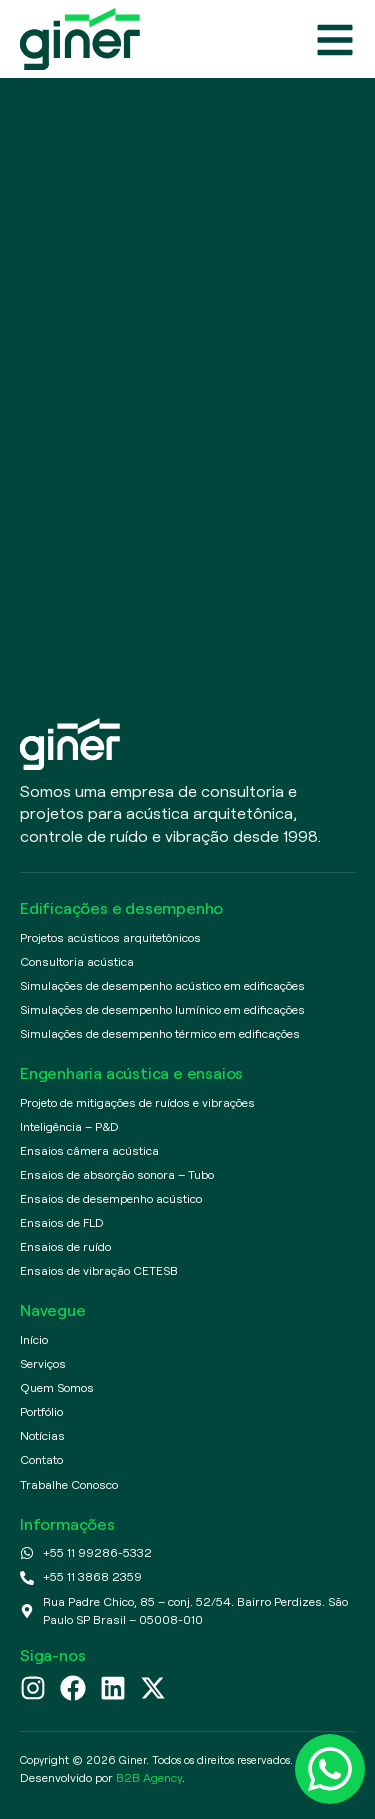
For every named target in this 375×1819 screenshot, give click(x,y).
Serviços (43, 1363)
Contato (41, 1459)
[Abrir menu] (335, 40)
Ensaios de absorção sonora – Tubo (117, 1174)
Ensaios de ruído (65, 1246)
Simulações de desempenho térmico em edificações (160, 1033)
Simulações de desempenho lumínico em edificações (162, 1009)
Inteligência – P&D (69, 1126)
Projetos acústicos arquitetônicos (110, 937)
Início (34, 1339)
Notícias (42, 1435)
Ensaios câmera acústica (89, 1150)
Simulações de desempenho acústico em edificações (162, 985)
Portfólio (41, 1411)
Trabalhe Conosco (69, 1484)
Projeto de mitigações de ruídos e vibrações (137, 1102)
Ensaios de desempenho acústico (111, 1198)
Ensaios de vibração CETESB (99, 1270)
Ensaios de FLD (62, 1222)
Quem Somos (57, 1387)
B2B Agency (149, 1777)
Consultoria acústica (77, 961)
